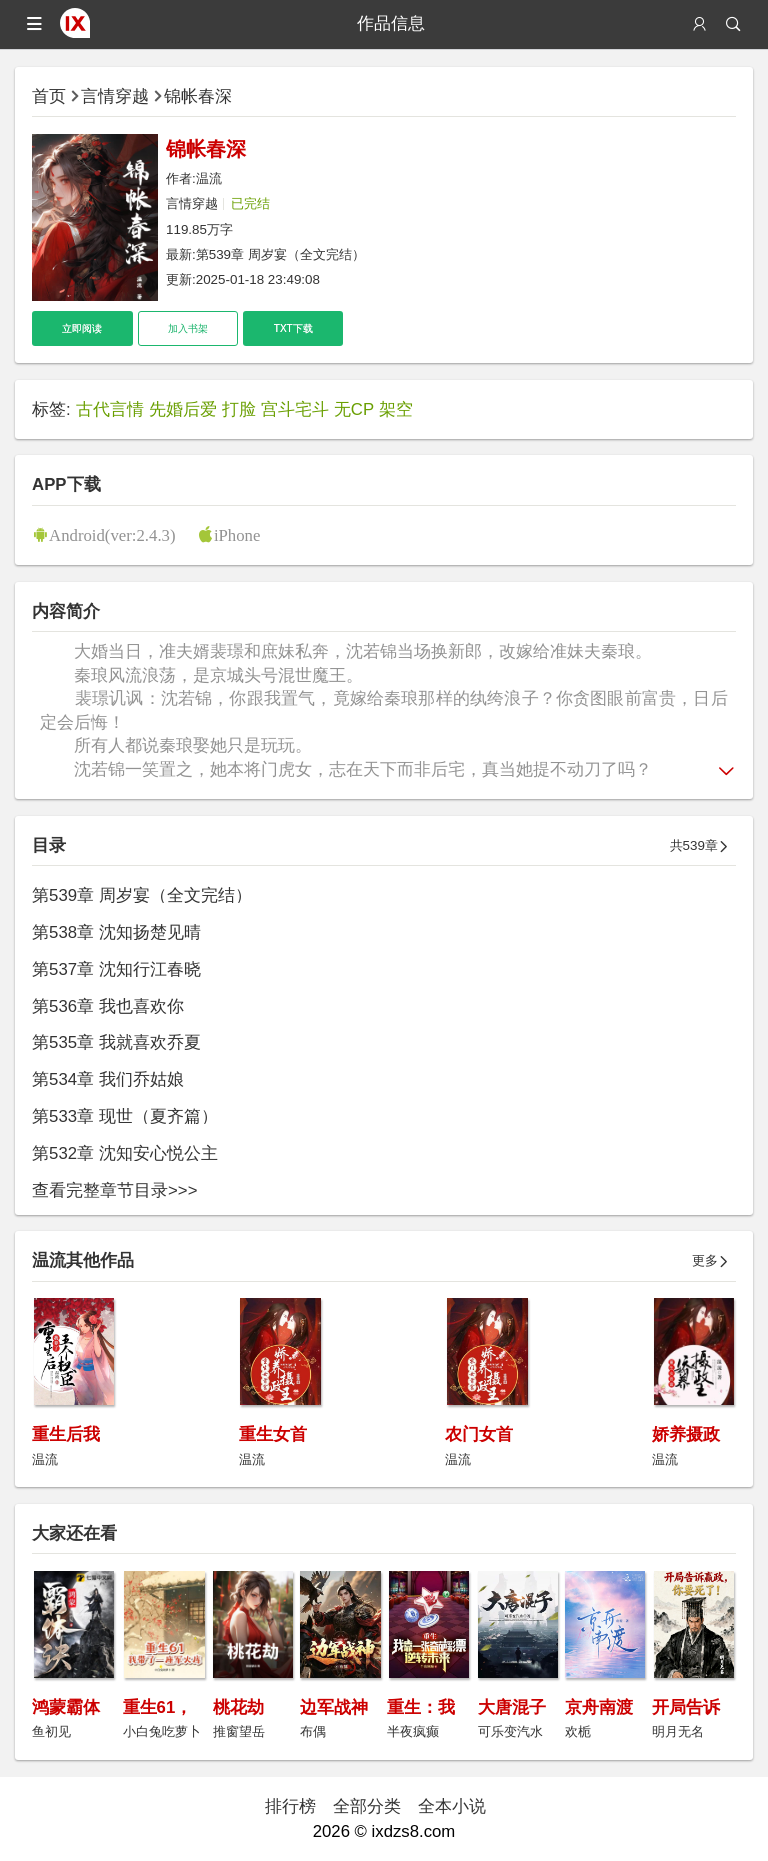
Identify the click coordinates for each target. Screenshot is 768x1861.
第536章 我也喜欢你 (108, 1006)
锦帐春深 (198, 96)
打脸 (239, 409)
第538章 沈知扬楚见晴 (116, 932)
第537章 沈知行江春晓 (116, 969)
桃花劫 (238, 1707)
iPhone (237, 534)
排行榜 (290, 1806)
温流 (209, 178)
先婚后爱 (183, 409)
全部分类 (367, 1806)
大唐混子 (512, 1707)
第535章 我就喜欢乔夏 (116, 1042)
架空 (396, 409)
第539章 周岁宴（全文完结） (280, 254)
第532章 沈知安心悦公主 (125, 1153)
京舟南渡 (599, 1707)
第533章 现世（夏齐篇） (125, 1116)
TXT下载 (293, 328)
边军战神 (334, 1707)
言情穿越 (115, 96)
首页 (49, 96)
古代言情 (110, 409)
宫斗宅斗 (295, 409)
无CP (354, 409)
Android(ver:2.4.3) (112, 534)
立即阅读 (82, 328)
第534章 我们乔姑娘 (108, 1079)
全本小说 (452, 1806)
